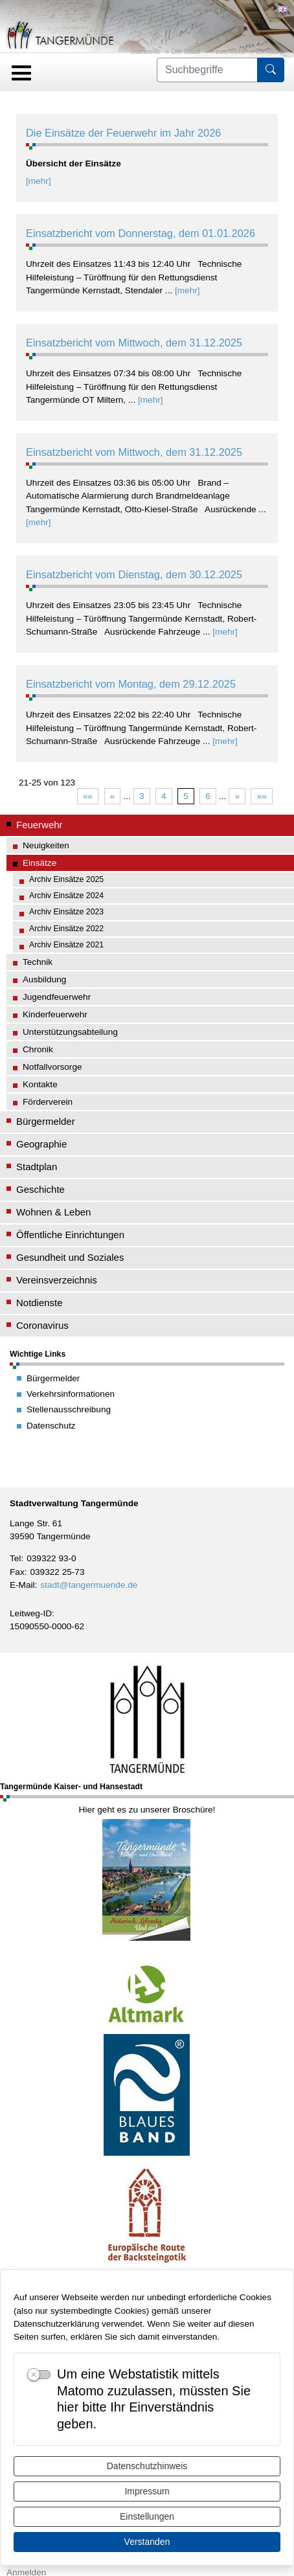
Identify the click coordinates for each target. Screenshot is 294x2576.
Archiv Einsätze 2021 (66, 944)
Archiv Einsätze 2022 (66, 928)
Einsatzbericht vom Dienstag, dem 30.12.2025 (134, 574)
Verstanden (147, 2541)
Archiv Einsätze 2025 (66, 879)
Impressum (146, 2491)
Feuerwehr (228, 51)
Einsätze (269, 51)
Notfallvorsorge (52, 1067)
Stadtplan (36, 1166)
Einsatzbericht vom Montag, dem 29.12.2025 (131, 684)
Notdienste (39, 1302)
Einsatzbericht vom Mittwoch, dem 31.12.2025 (134, 342)
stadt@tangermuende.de (88, 1585)
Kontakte (40, 1084)
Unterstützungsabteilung (70, 1032)
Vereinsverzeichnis (56, 1279)
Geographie (41, 1143)
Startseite (145, 51)
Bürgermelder (45, 1121)
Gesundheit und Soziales (70, 1257)
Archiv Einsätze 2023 (66, 911)
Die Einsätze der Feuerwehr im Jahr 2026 (123, 133)
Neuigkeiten (46, 845)
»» (262, 796)
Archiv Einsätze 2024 (66, 895)
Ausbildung (44, 979)
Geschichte (40, 1189)
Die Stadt (185, 51)
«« (88, 796)
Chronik (38, 1049)
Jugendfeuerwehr (57, 997)
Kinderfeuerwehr (55, 1014)
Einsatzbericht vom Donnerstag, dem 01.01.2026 (140, 233)
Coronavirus (42, 1325)
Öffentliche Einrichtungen (70, 1234)
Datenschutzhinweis (147, 2466)
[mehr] (38, 181)
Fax (17, 1572)
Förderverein (48, 1102)
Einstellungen (147, 2516)
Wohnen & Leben (53, 1211)
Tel (15, 1558)
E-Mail (22, 1585)
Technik (37, 962)
